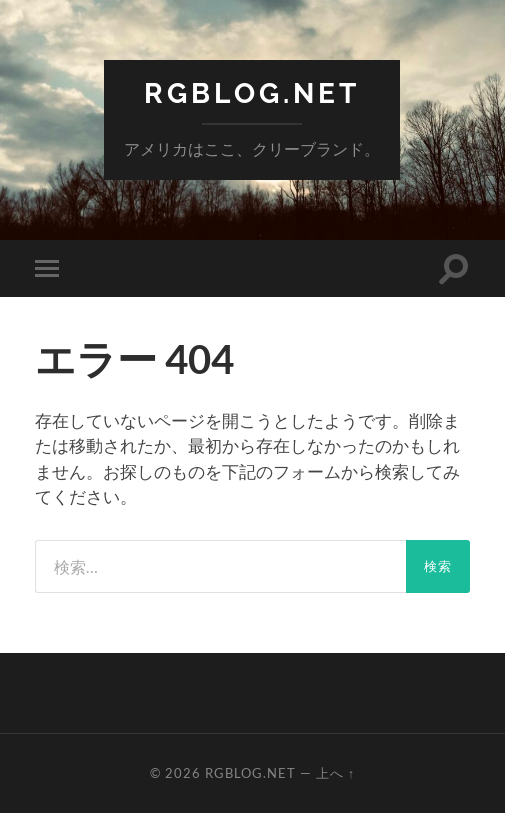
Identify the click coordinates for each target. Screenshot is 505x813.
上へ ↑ (335, 773)
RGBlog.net (252, 93)
